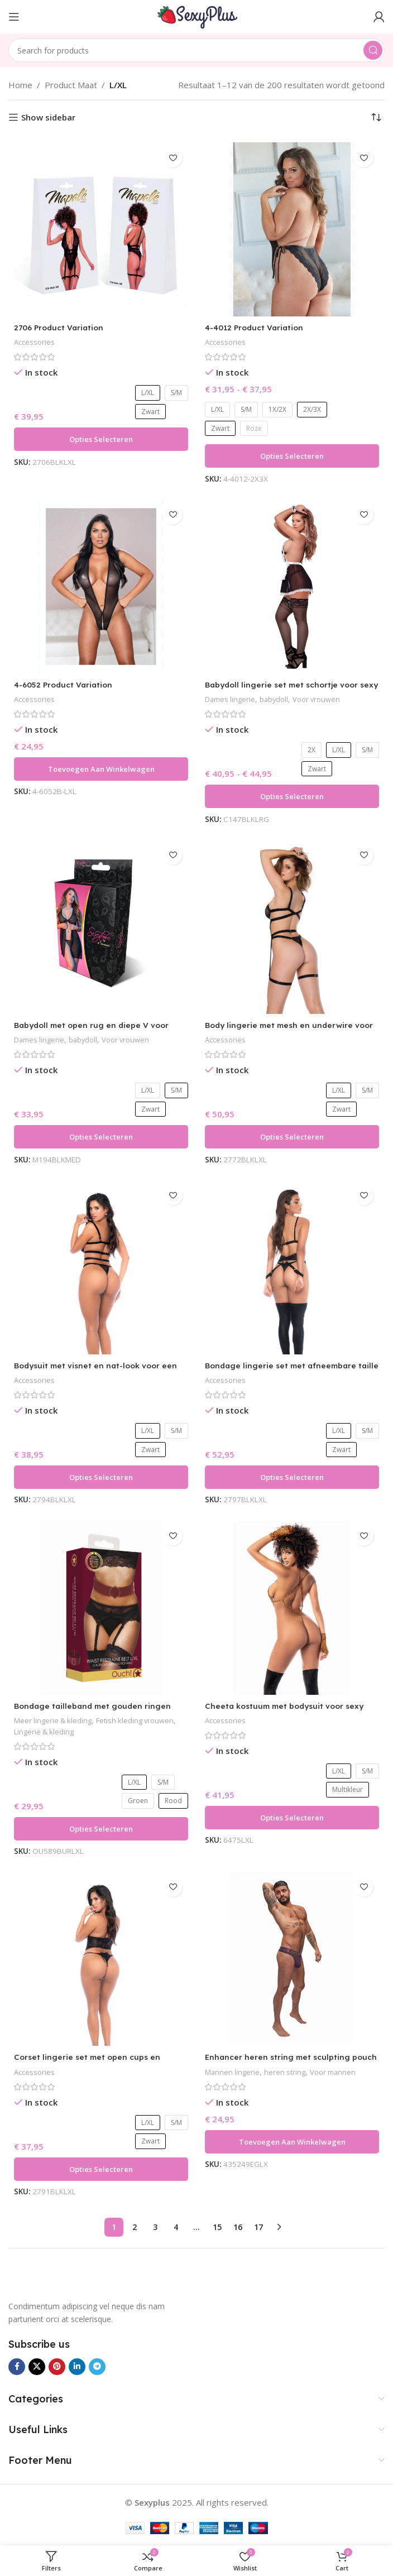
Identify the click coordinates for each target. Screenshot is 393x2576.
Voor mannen (340, 2071)
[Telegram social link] (97, 2366)
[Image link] (53, 2279)
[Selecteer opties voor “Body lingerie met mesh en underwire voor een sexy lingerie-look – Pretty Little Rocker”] (292, 1136)
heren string (289, 2071)
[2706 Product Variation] (101, 229)
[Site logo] (196, 15)
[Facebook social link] (16, 2366)
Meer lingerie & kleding (56, 1720)
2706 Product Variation (62, 327)
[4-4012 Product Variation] (292, 229)
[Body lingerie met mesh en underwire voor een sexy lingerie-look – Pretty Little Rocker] (292, 927)
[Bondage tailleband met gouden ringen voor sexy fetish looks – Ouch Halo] (101, 1608)
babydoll (280, 699)
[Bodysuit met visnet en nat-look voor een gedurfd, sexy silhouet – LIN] (101, 1267)
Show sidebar (48, 117)
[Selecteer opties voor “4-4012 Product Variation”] (292, 456)
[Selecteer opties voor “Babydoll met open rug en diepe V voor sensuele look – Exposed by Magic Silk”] (101, 1136)
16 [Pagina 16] (237, 2227)
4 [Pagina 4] (176, 2227)
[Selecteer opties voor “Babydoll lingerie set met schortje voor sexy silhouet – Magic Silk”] (292, 796)
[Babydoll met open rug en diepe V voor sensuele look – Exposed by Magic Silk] (101, 927)
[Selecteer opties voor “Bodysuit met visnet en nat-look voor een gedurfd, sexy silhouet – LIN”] (101, 1477)
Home (20, 84)
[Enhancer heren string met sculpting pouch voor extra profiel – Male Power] (292, 1959)
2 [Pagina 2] (134, 2227)
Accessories (35, 342)
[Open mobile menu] (14, 17)
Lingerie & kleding (83, 1731)
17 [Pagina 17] (258, 2227)
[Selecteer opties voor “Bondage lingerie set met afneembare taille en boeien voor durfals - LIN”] (292, 1477)
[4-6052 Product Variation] (101, 586)
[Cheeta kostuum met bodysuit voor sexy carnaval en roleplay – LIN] (292, 1608)
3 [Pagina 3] (155, 2227)
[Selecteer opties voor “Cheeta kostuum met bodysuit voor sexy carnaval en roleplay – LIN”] (292, 1817)
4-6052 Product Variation (67, 684)
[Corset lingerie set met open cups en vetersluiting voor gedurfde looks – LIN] (101, 1959)
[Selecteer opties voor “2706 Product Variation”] (101, 439)
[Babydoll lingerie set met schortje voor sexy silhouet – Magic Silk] (292, 586)
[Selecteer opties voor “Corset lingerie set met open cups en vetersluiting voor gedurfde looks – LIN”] (101, 2169)
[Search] (196, 50)
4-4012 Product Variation (257, 327)
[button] (101, 769)
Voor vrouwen (326, 699)
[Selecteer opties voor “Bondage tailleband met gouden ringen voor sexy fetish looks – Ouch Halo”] (101, 1828)
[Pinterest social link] (57, 2366)
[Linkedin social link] (77, 2366)
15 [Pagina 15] (217, 2227)
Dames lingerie (232, 699)
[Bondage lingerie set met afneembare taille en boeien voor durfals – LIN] (292, 1267)
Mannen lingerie (234, 2071)
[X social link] (36, 2366)
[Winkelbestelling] (376, 117)
